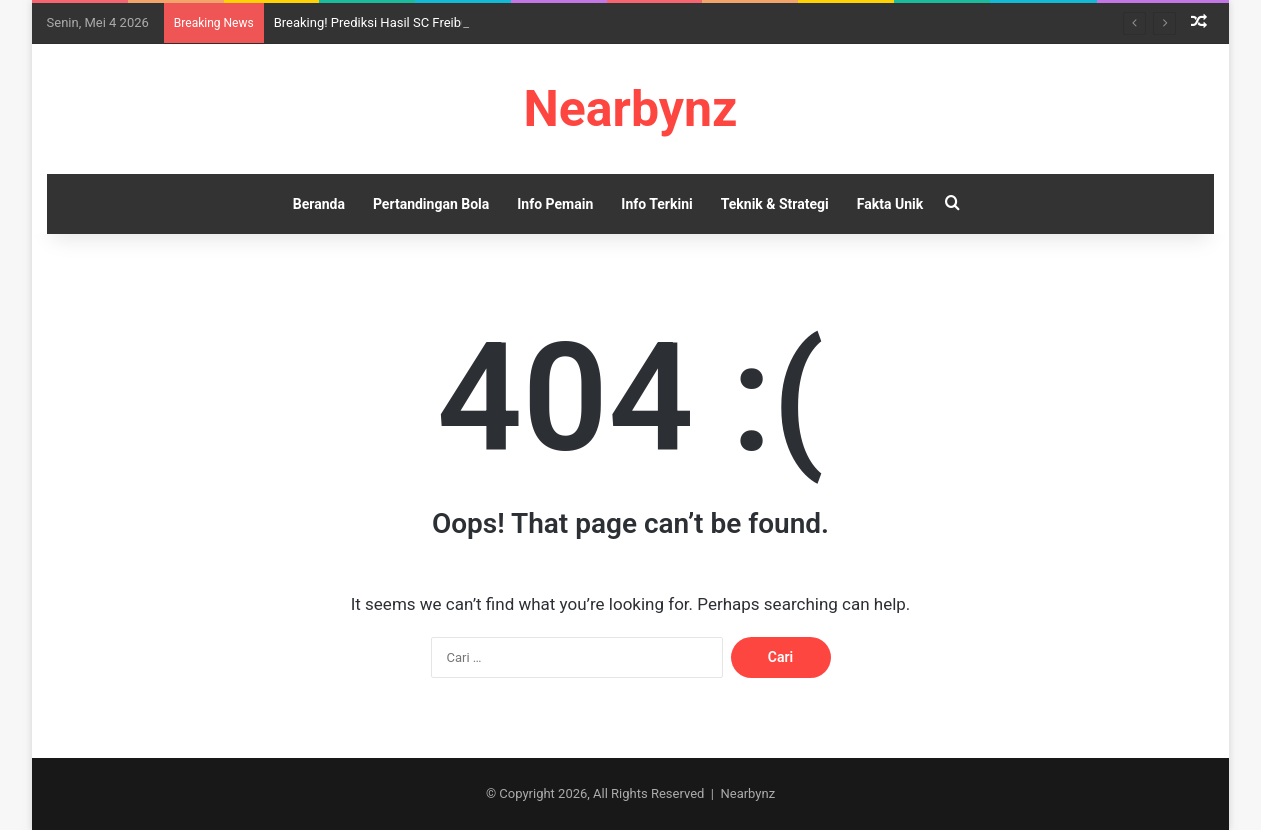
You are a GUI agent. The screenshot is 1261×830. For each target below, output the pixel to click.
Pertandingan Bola (431, 204)
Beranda (319, 204)
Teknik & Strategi (775, 204)
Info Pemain (555, 204)
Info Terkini (656, 204)
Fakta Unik (890, 204)
